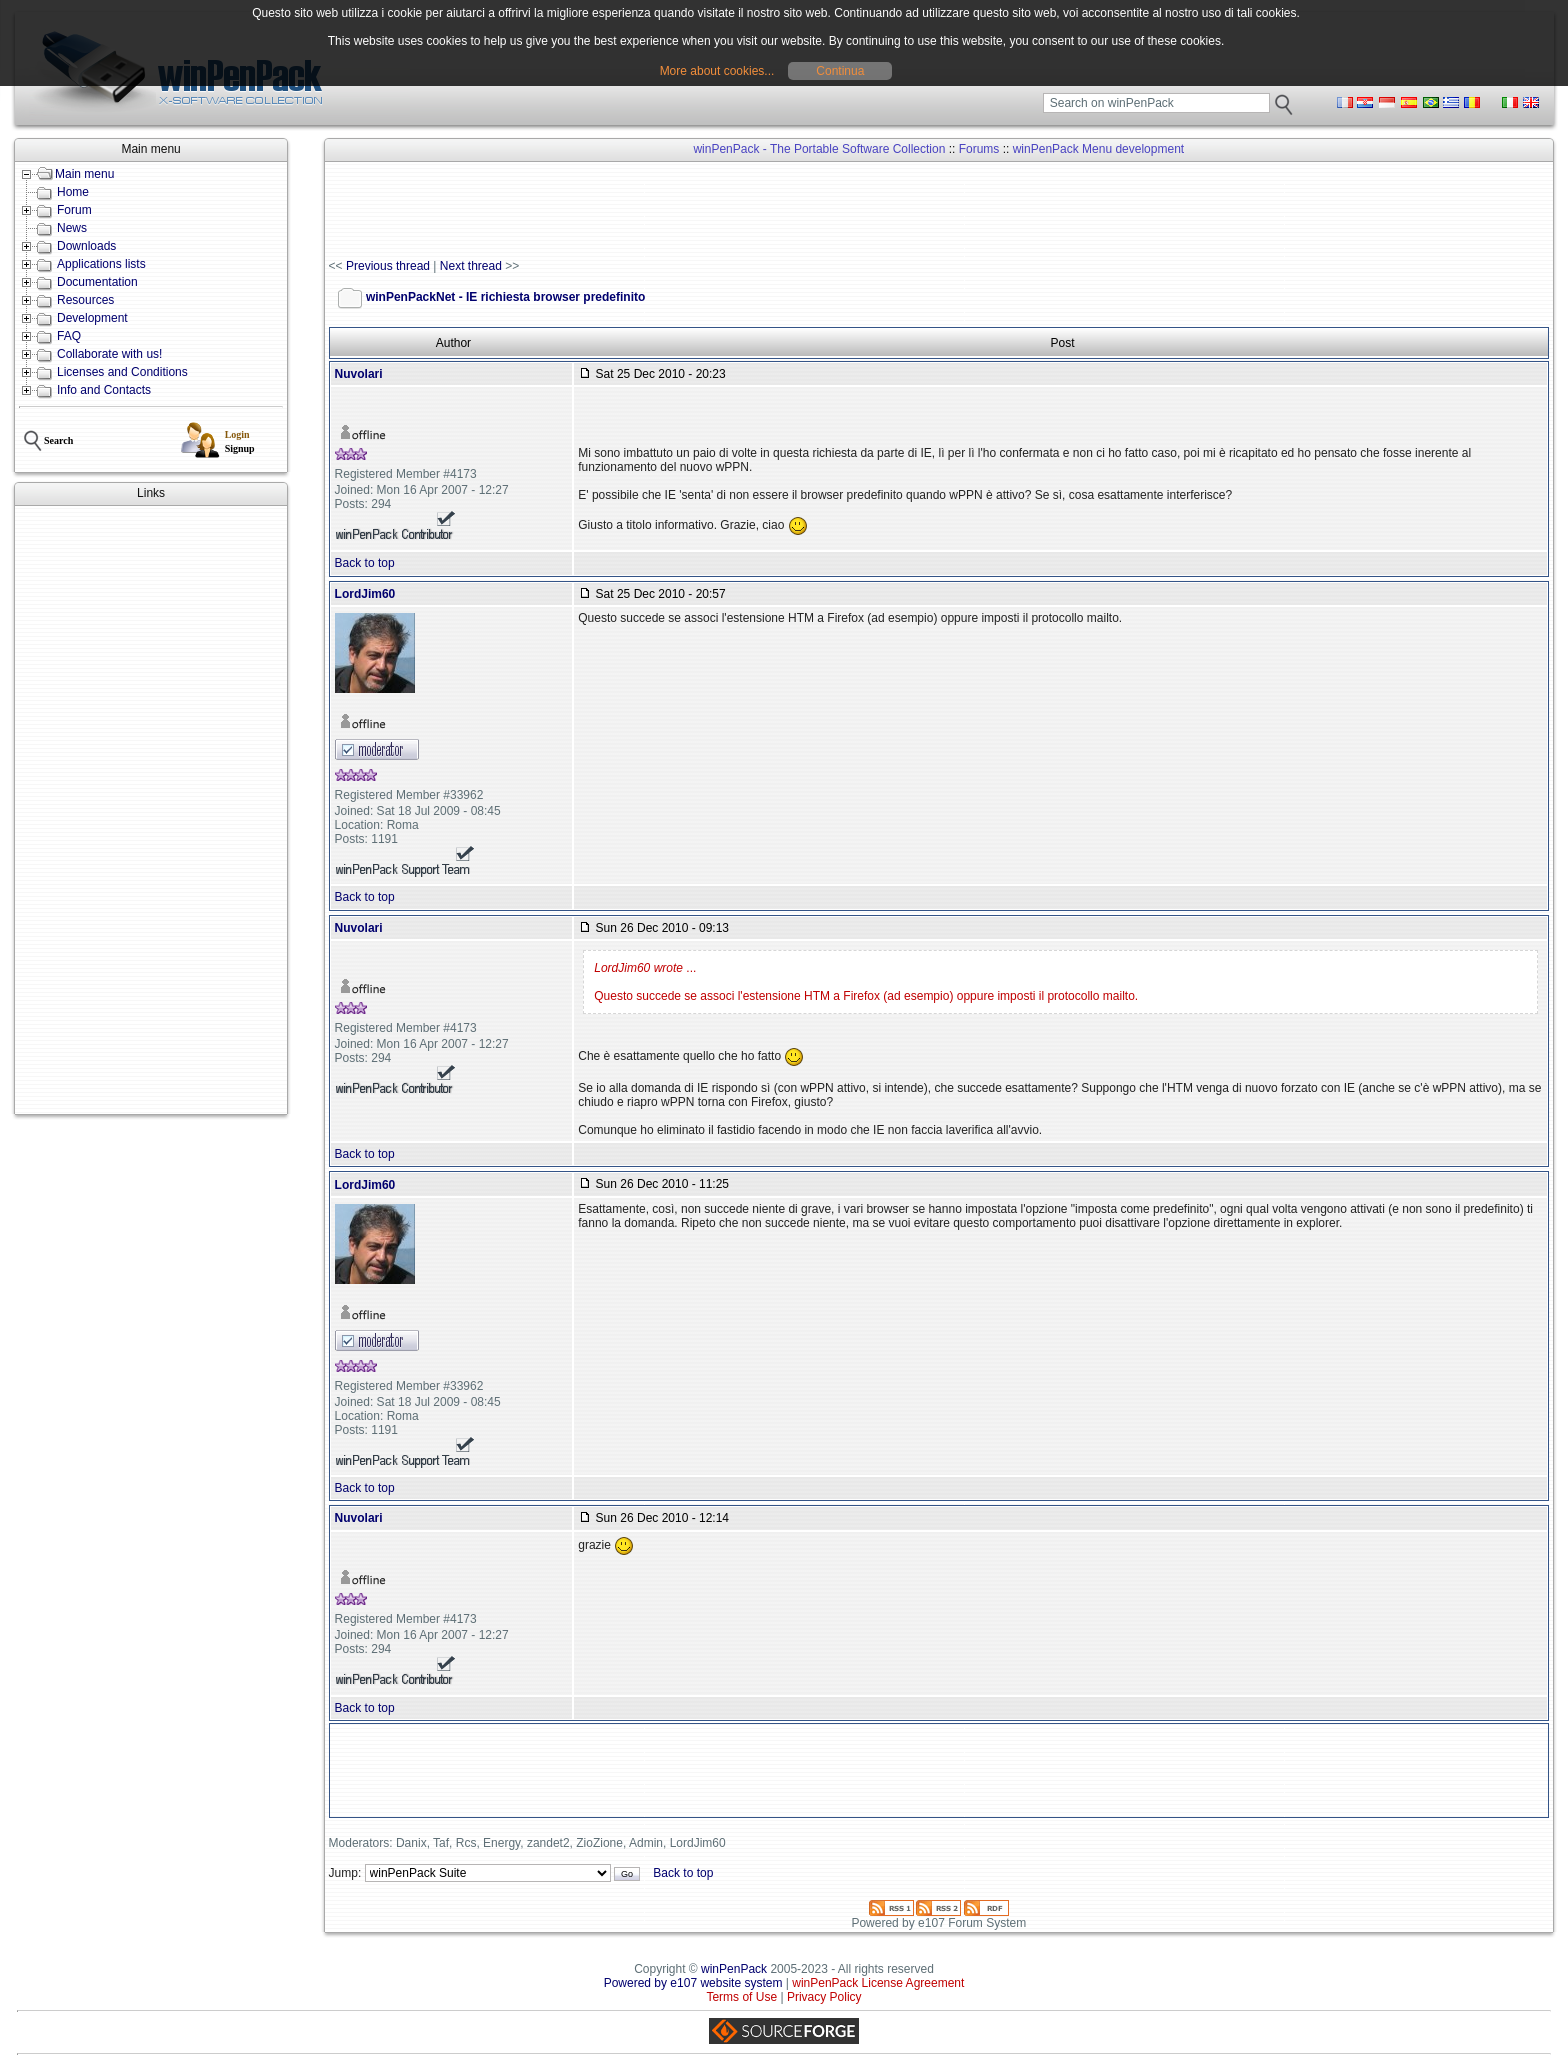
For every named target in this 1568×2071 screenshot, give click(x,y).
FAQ (69, 336)
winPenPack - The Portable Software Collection (819, 149)
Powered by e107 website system (693, 1983)
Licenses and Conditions (122, 372)
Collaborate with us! (109, 354)
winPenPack (734, 1969)
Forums (979, 149)
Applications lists (101, 264)
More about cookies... (717, 71)
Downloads (86, 246)
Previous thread (388, 266)
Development (92, 318)
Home (73, 192)
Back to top (365, 563)
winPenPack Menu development (1098, 149)
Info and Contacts (104, 390)
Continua (840, 71)
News (72, 228)
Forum (74, 210)
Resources (85, 300)
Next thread (471, 266)
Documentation (97, 282)
